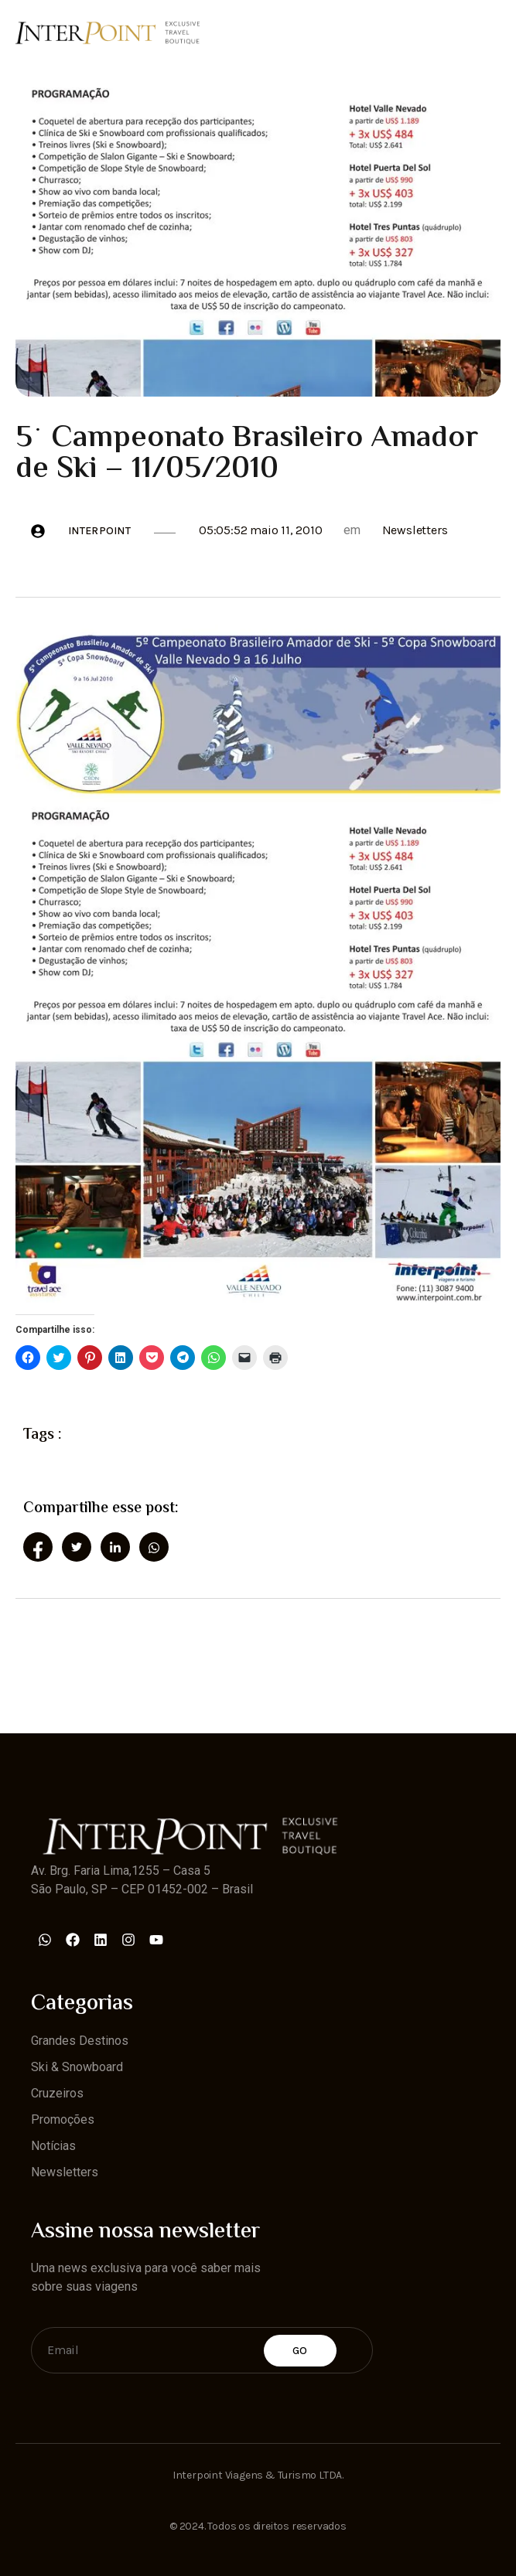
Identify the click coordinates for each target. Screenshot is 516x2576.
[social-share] (38, 1547)
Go (300, 2350)
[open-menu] (491, 32)
